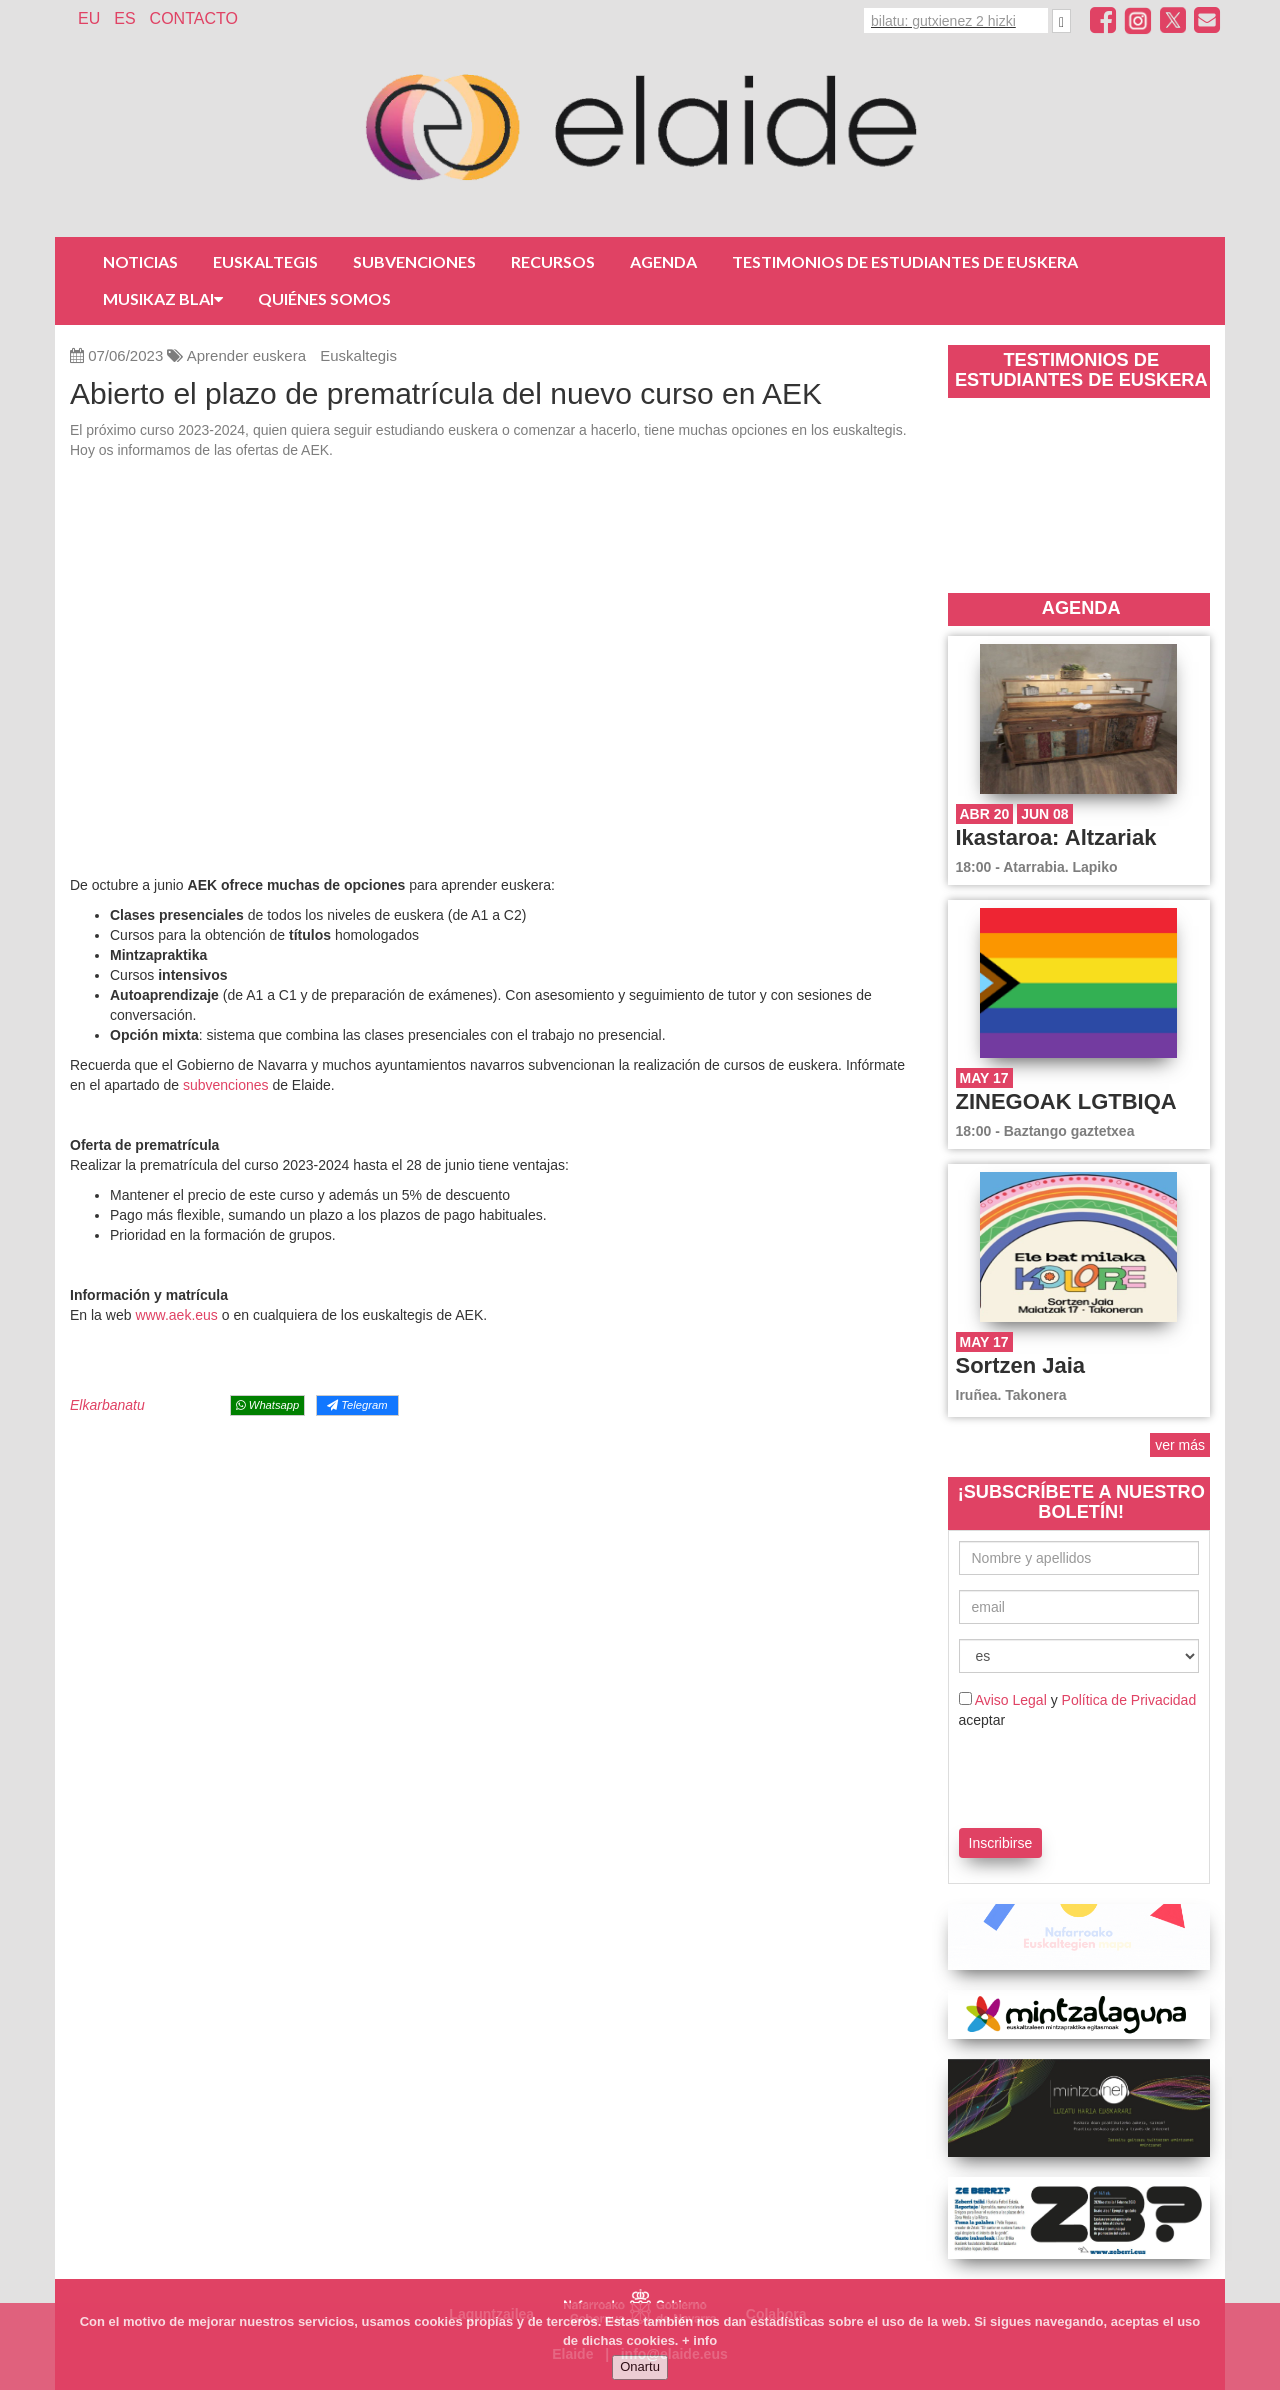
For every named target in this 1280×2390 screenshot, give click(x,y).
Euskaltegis (265, 261)
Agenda (663, 261)
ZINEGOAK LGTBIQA (1066, 1101)
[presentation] (1076, 1775)
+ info (699, 2340)
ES (124, 18)
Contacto (194, 18)
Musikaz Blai (163, 298)
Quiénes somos (324, 298)
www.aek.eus (176, 1315)
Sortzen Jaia (1021, 1365)
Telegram (357, 1405)
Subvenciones (414, 261)
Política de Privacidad (1129, 1700)
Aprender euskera (246, 355)
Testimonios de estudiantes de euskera (905, 261)
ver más (1180, 1445)
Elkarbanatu (107, 1405)
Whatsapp (267, 1405)
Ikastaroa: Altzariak (1056, 837)
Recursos (553, 261)
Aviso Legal (1011, 1700)
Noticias (140, 261)
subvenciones (228, 1085)
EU (89, 18)
